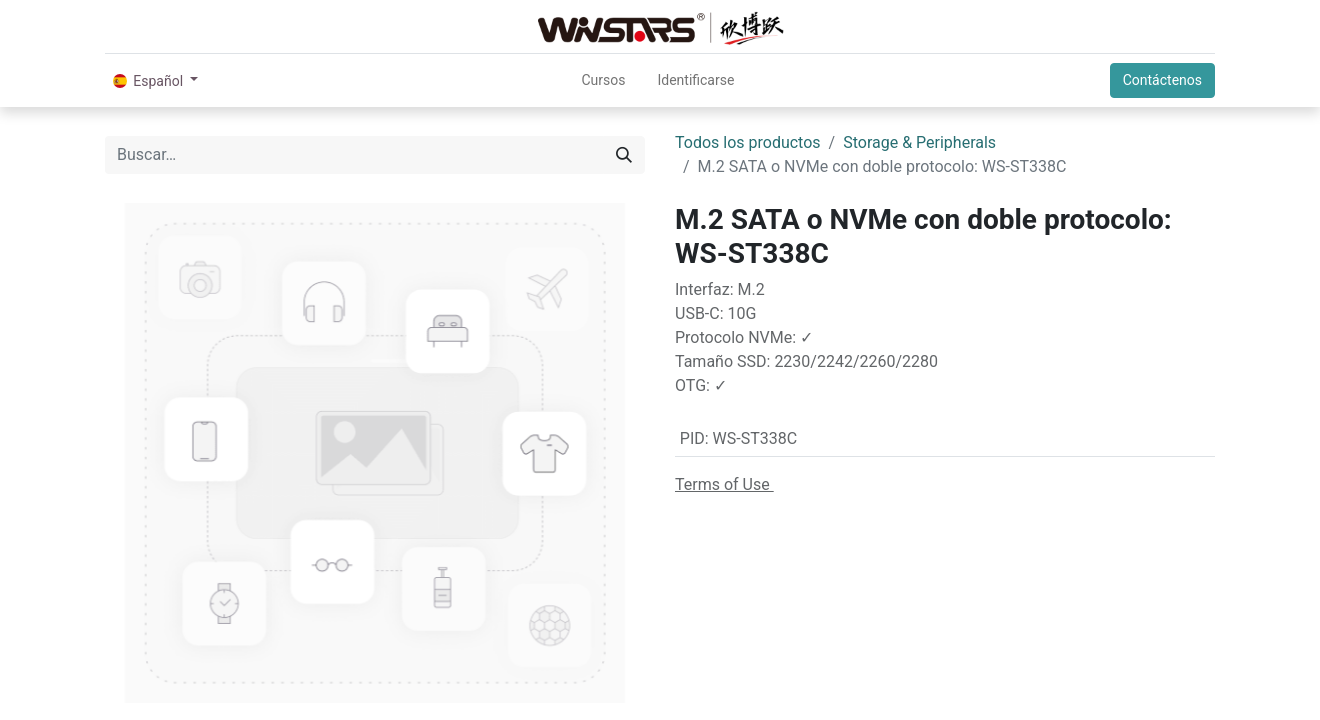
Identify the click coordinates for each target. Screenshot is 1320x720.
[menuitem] (603, 80)
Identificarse (695, 80)
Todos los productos (748, 142)
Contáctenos (1162, 80)
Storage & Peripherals (919, 142)
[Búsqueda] (624, 155)
